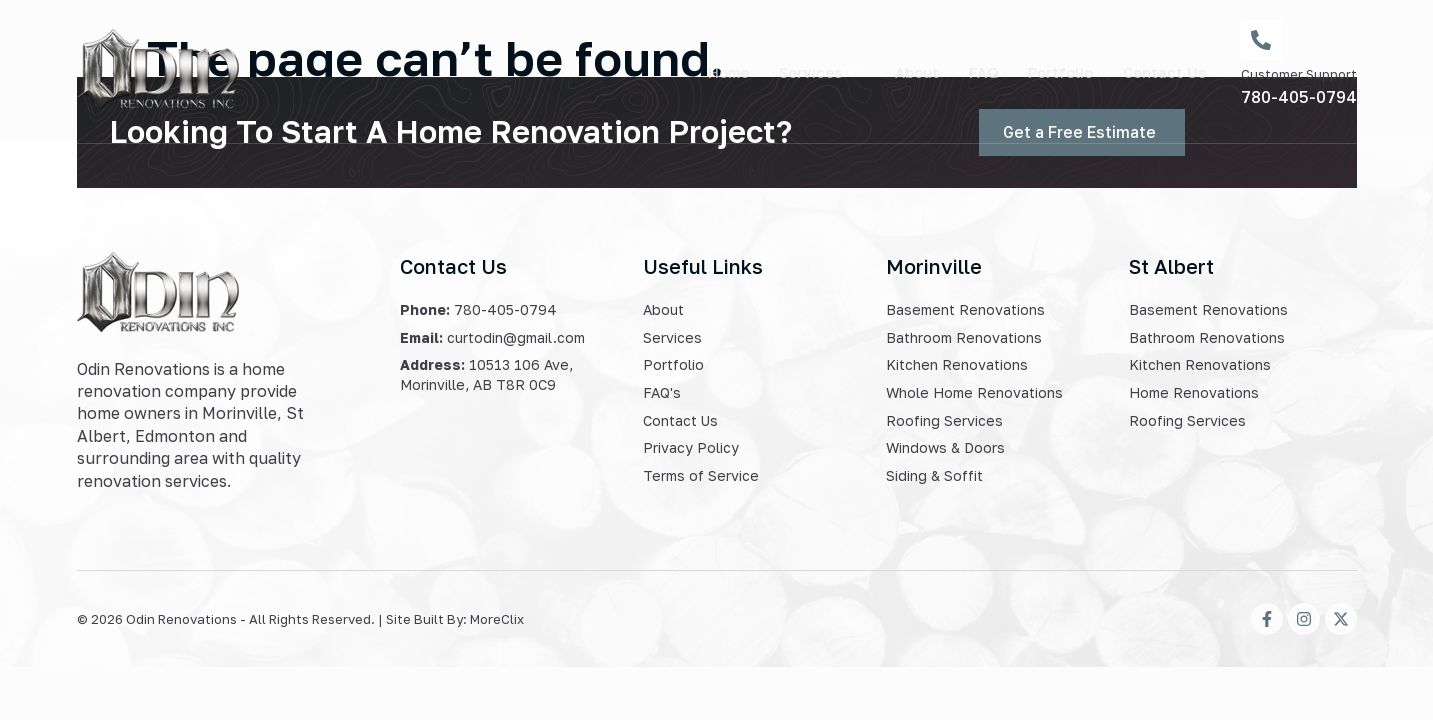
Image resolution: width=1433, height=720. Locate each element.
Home (724, 71)
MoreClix (497, 619)
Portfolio (1060, 71)
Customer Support (1299, 74)
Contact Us (1164, 71)
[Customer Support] (1261, 40)
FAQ (982, 71)
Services (816, 71)
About (915, 71)
